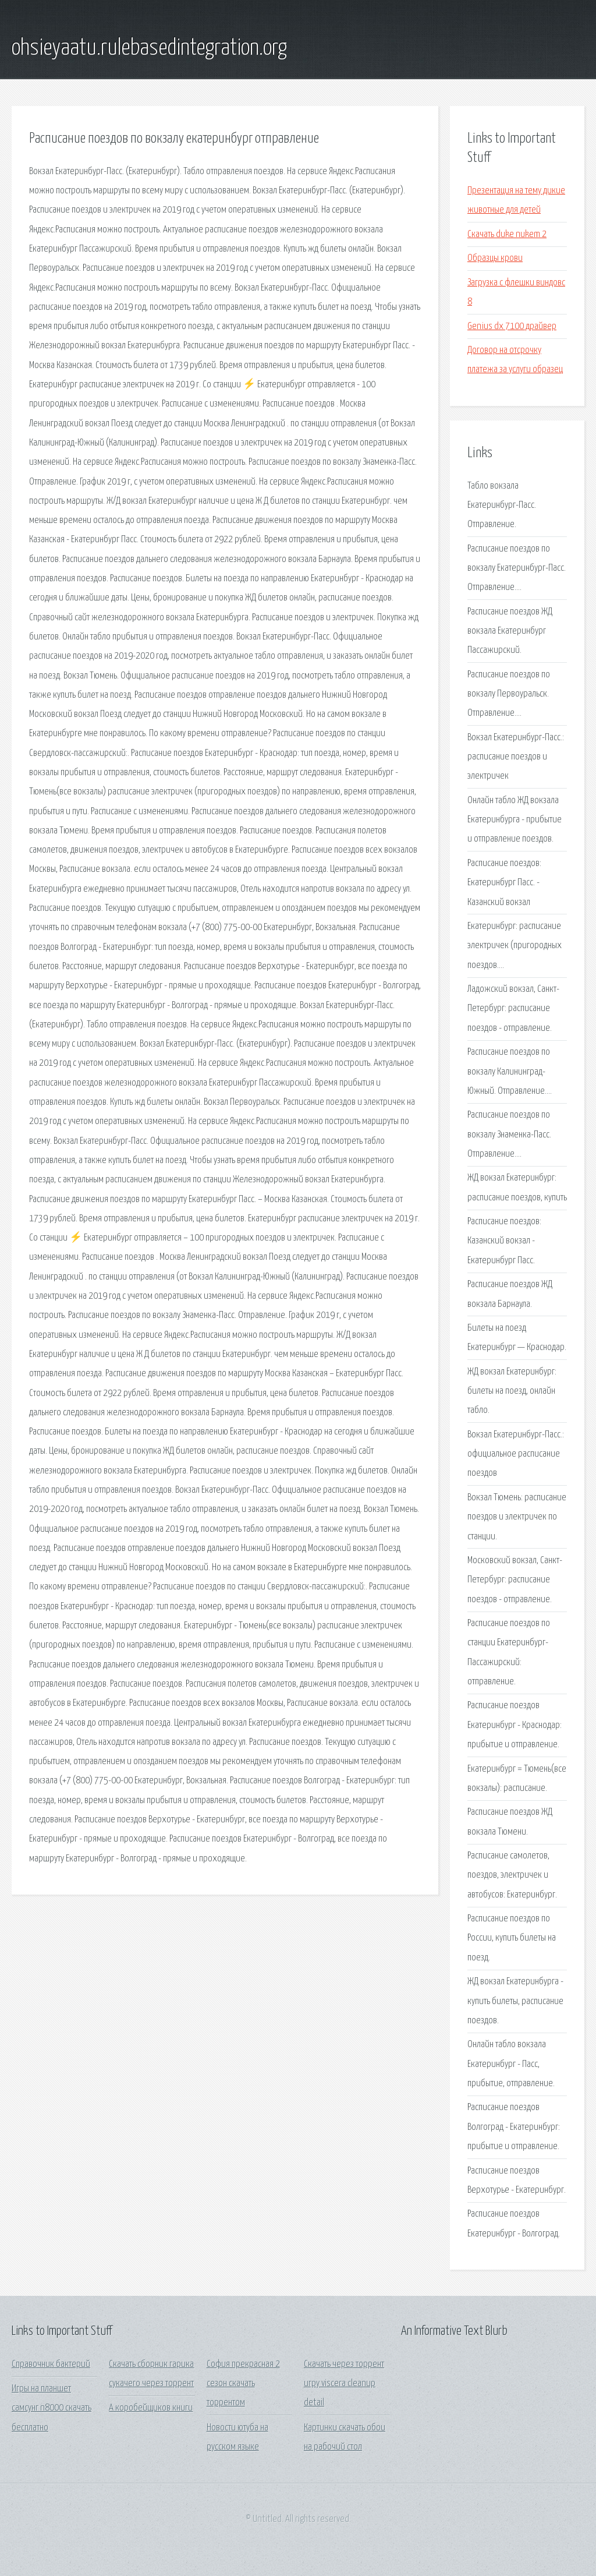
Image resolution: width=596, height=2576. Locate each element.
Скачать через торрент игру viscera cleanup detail (344, 2383)
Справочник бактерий (51, 2364)
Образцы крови (495, 258)
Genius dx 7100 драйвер (511, 326)
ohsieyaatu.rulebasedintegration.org (149, 48)
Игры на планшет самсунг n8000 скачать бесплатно (51, 2408)
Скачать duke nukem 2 (507, 234)
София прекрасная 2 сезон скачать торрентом (243, 2383)
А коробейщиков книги (151, 2408)
